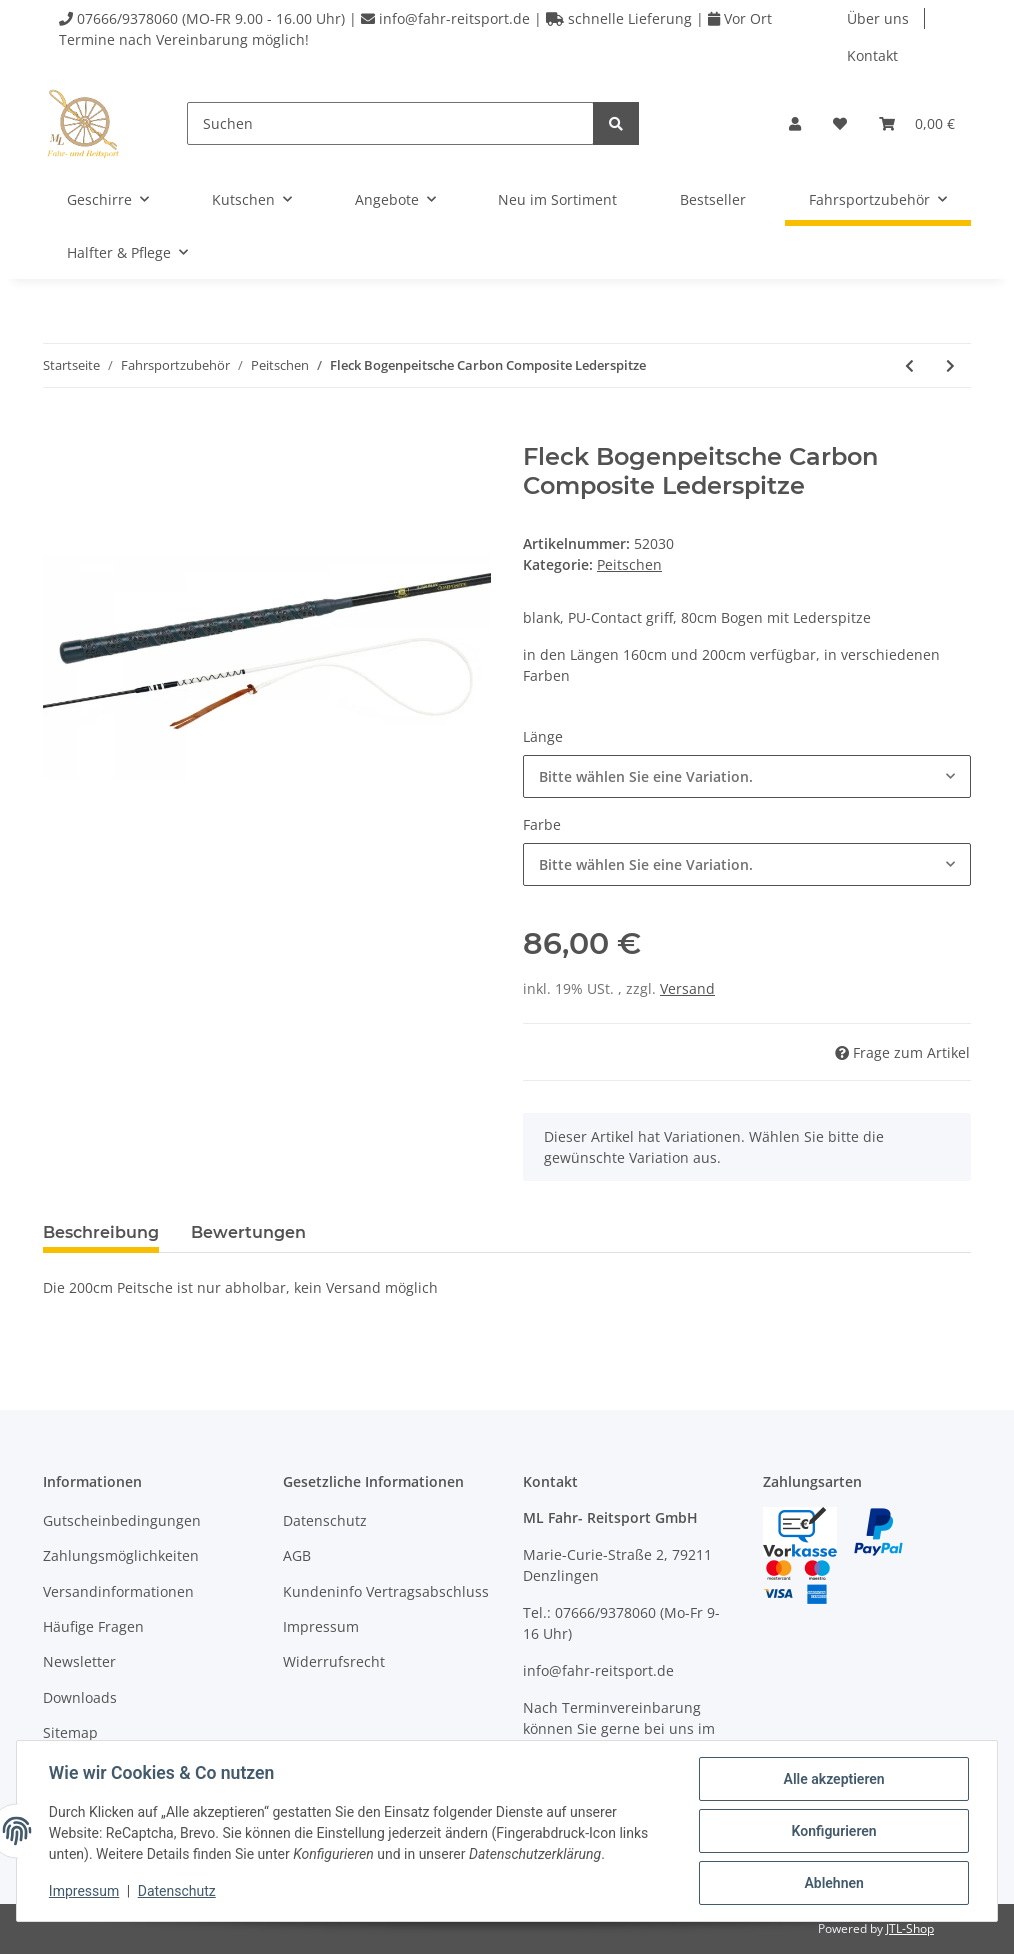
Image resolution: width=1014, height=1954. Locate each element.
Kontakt (872, 55)
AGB (297, 1555)
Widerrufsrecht (334, 1661)
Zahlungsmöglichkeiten (121, 1555)
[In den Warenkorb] (59, 432)
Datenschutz (325, 1520)
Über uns (878, 18)
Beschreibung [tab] (101, 1232)
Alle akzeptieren (833, 1779)
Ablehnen (833, 1883)
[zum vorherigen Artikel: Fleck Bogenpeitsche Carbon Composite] (909, 365)
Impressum (321, 1626)
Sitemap (70, 1732)
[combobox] (747, 776)
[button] (795, 123)
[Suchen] (390, 123)
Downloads (80, 1697)
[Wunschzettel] (840, 123)
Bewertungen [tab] (248, 1232)
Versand (687, 988)
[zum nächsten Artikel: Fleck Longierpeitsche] (950, 365)
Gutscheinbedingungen (122, 1520)
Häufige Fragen (93, 1626)
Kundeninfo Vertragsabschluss (386, 1591)
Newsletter (79, 1661)
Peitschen (629, 564)
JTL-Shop (910, 1928)
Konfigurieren (833, 1831)
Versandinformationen (118, 1591)
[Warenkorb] (917, 123)
